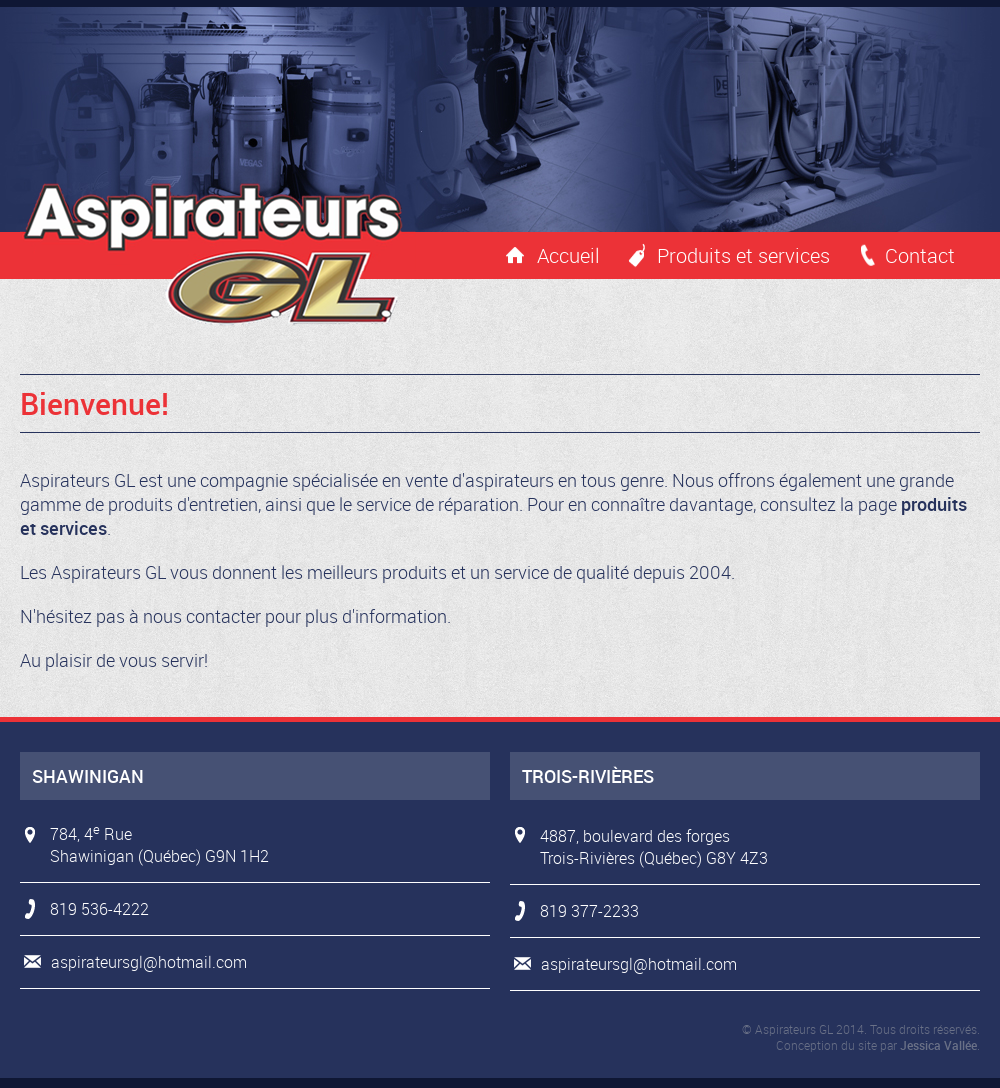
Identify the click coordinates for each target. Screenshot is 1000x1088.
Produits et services (743, 255)
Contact (920, 255)
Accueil (568, 255)
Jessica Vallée (938, 1045)
